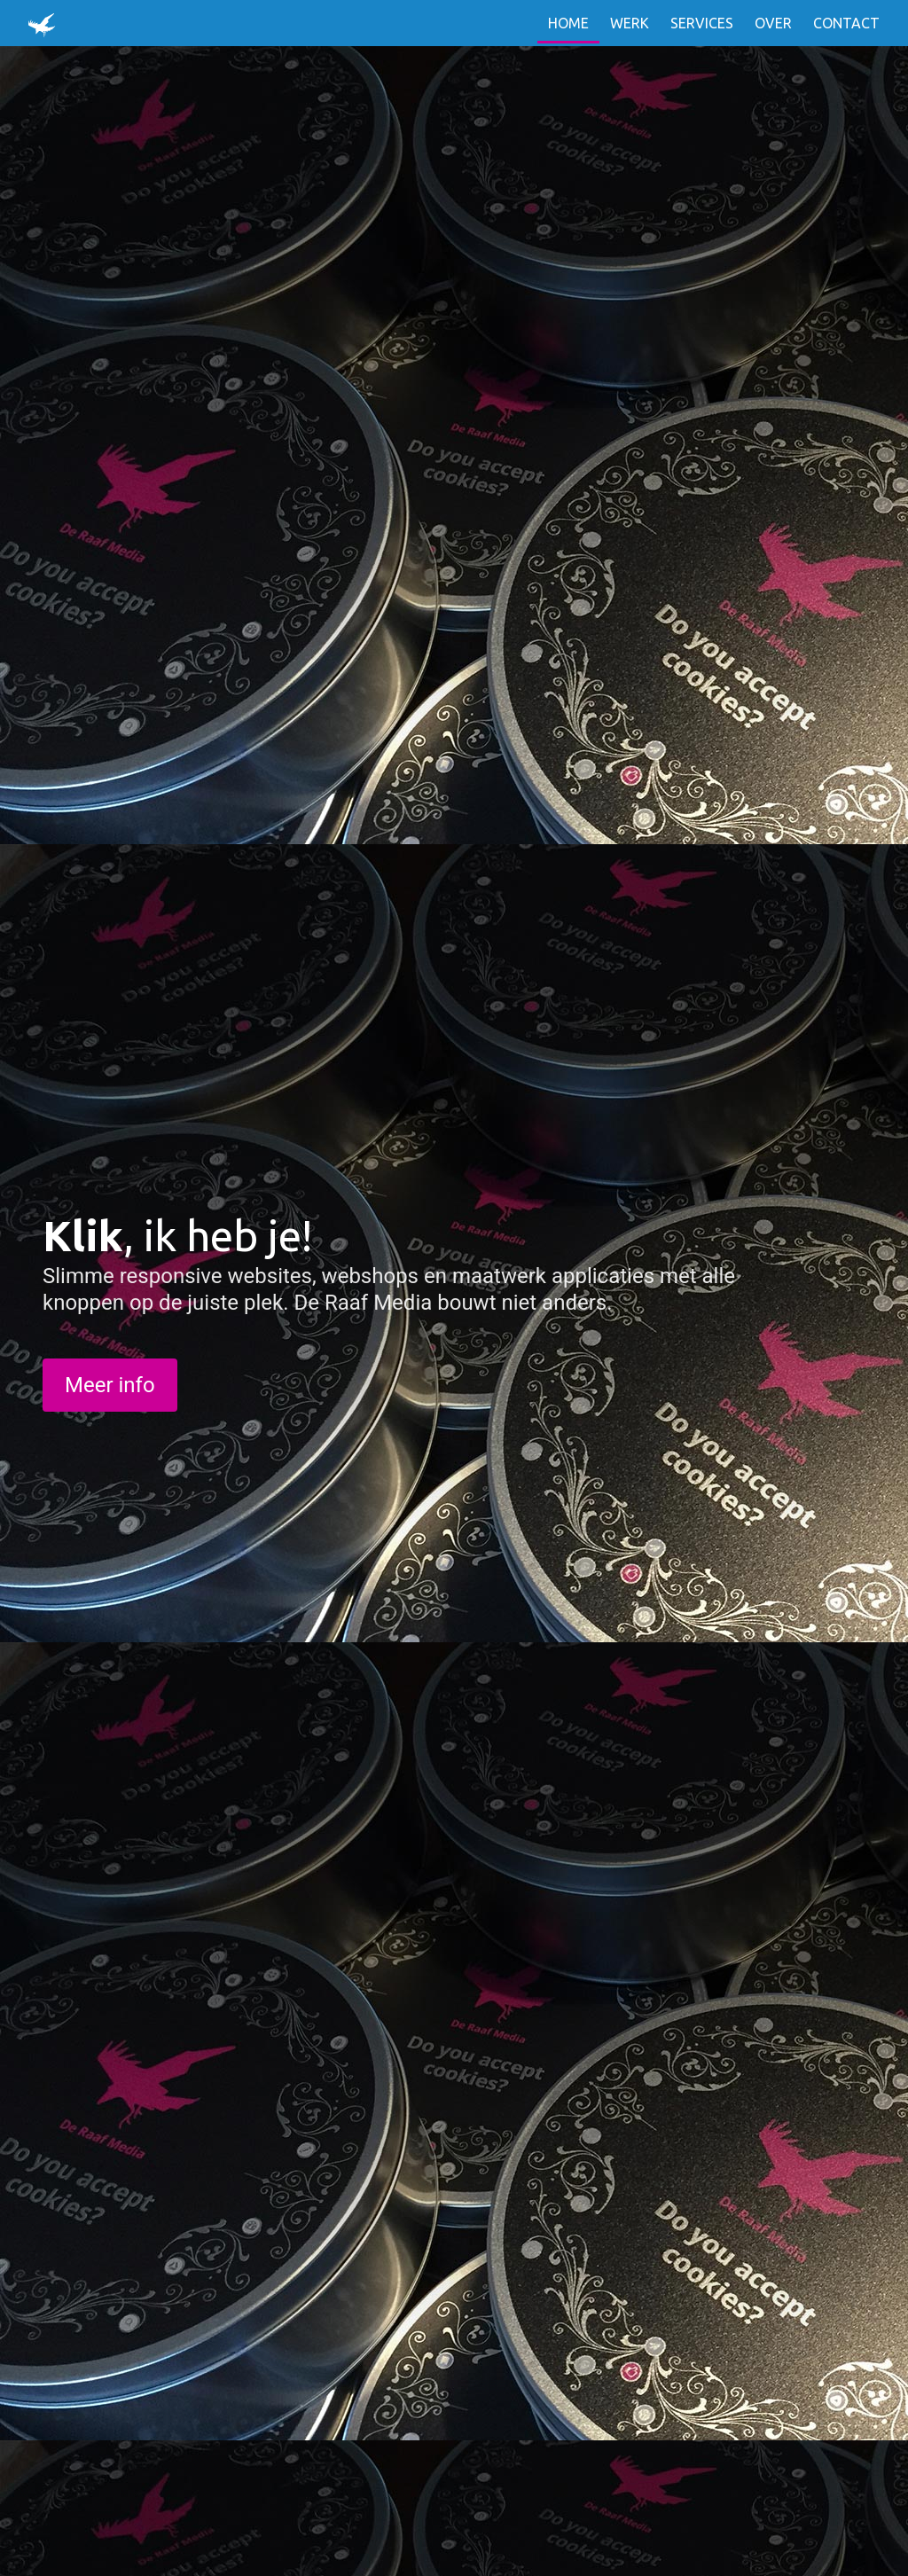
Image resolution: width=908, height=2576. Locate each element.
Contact (846, 23)
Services (701, 23)
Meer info (110, 1385)
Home (568, 23)
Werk (629, 23)
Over (773, 23)
